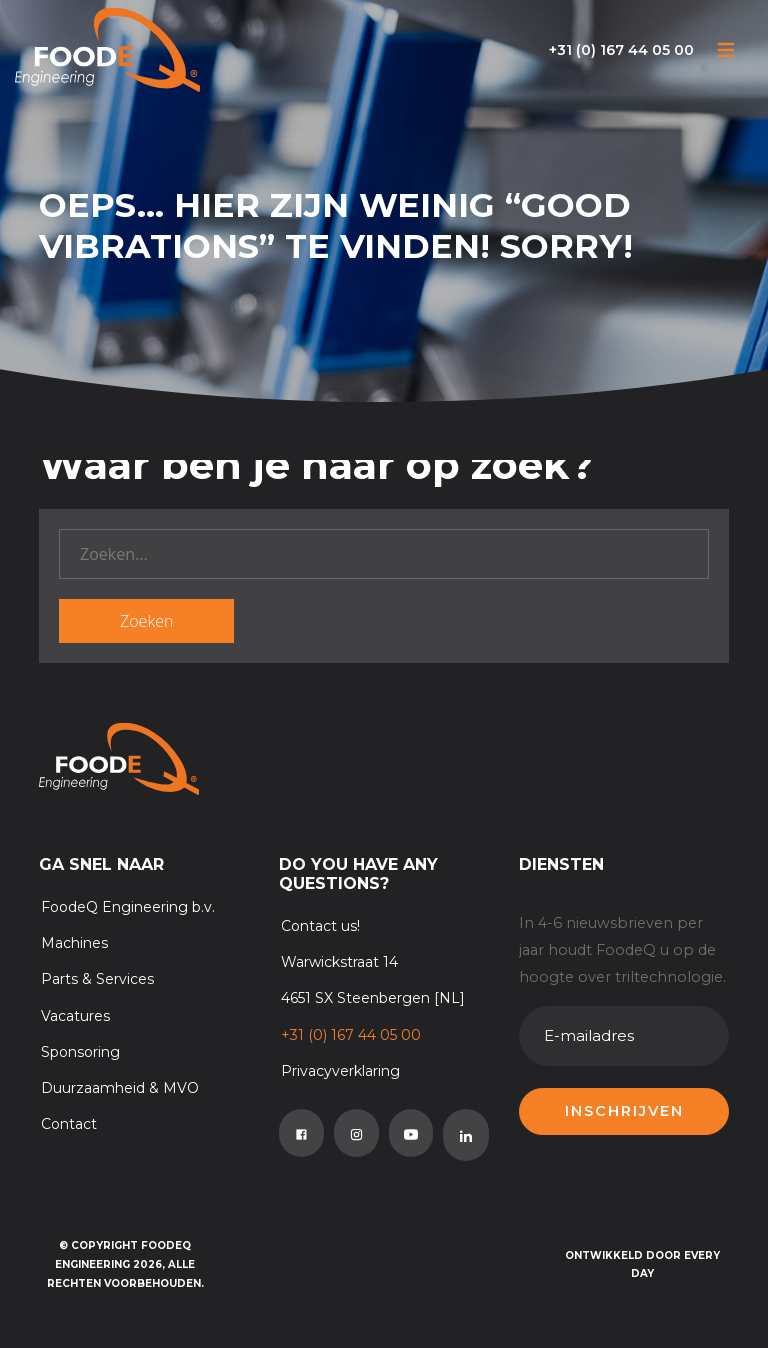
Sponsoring (80, 1052)
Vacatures (75, 1016)
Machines (74, 943)
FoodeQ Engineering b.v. (128, 907)
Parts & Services (97, 979)
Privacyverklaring (340, 1071)
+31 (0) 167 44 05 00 (621, 50)
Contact (69, 1124)
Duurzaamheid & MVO (120, 1088)
